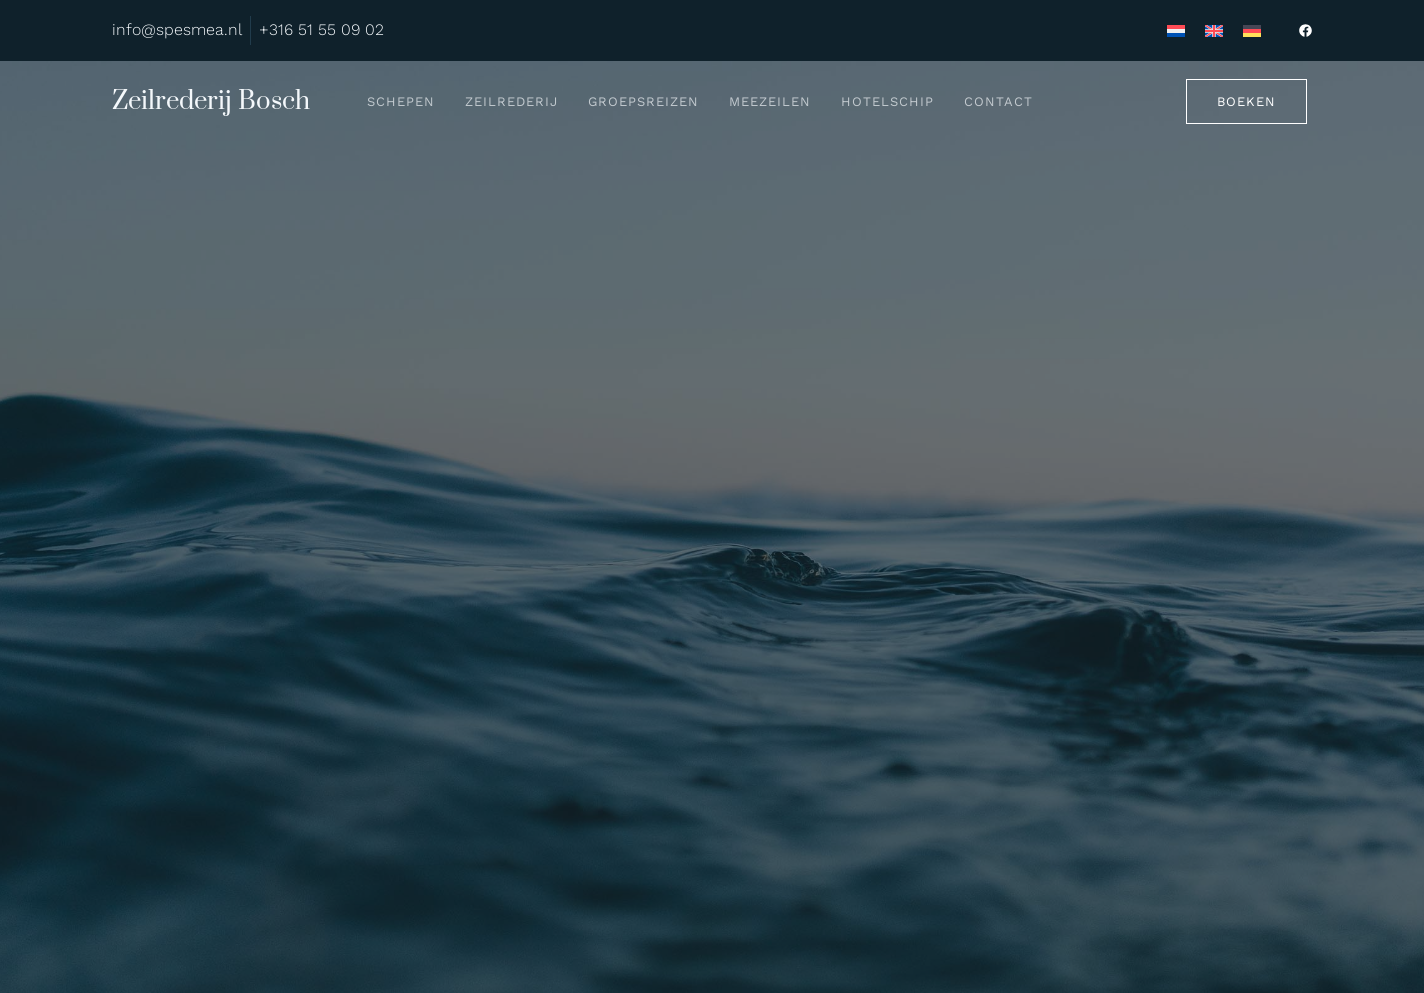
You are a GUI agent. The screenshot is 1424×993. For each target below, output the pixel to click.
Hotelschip (887, 101)
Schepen (401, 101)
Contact (998, 101)
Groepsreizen (643, 101)
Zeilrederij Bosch (211, 101)
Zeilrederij (511, 101)
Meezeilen (770, 101)
